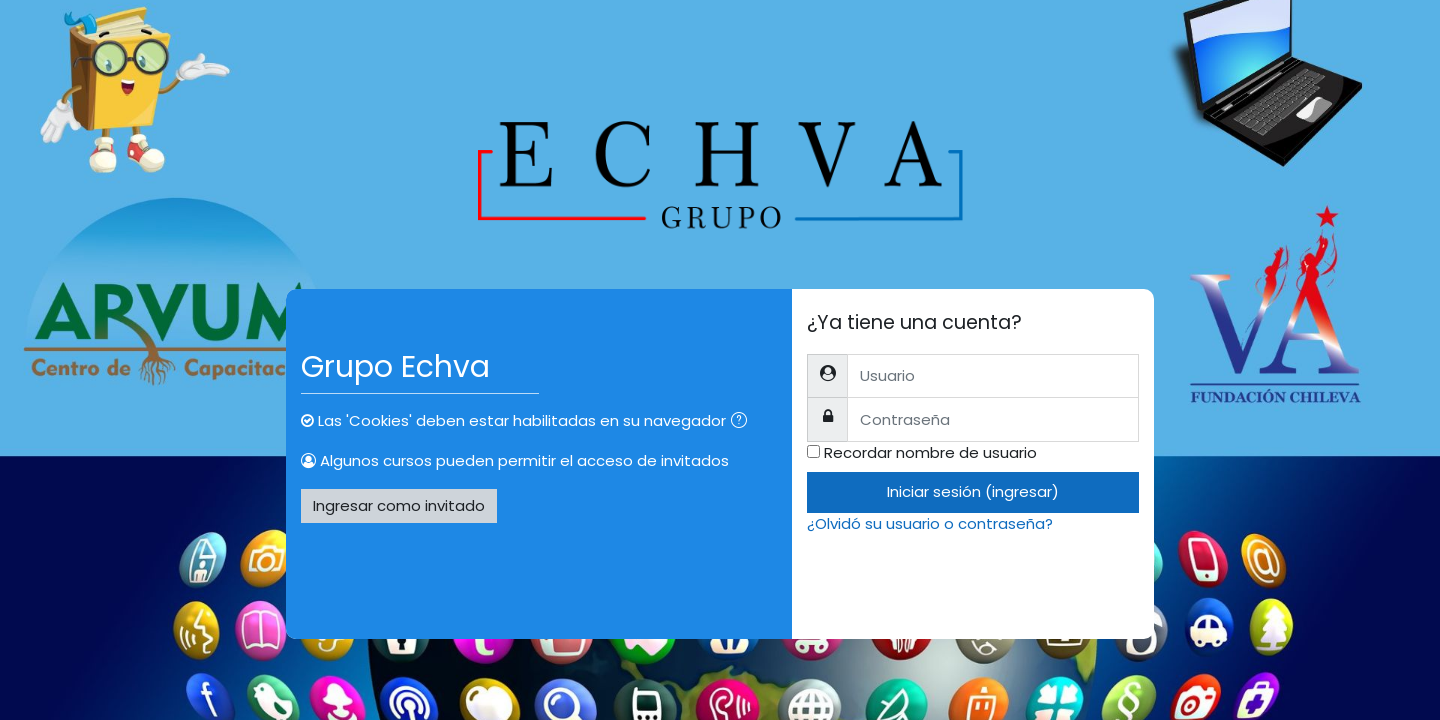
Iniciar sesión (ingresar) (973, 491)
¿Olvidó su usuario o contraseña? (930, 523)
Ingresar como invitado (399, 505)
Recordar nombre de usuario (930, 452)
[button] (743, 422)
